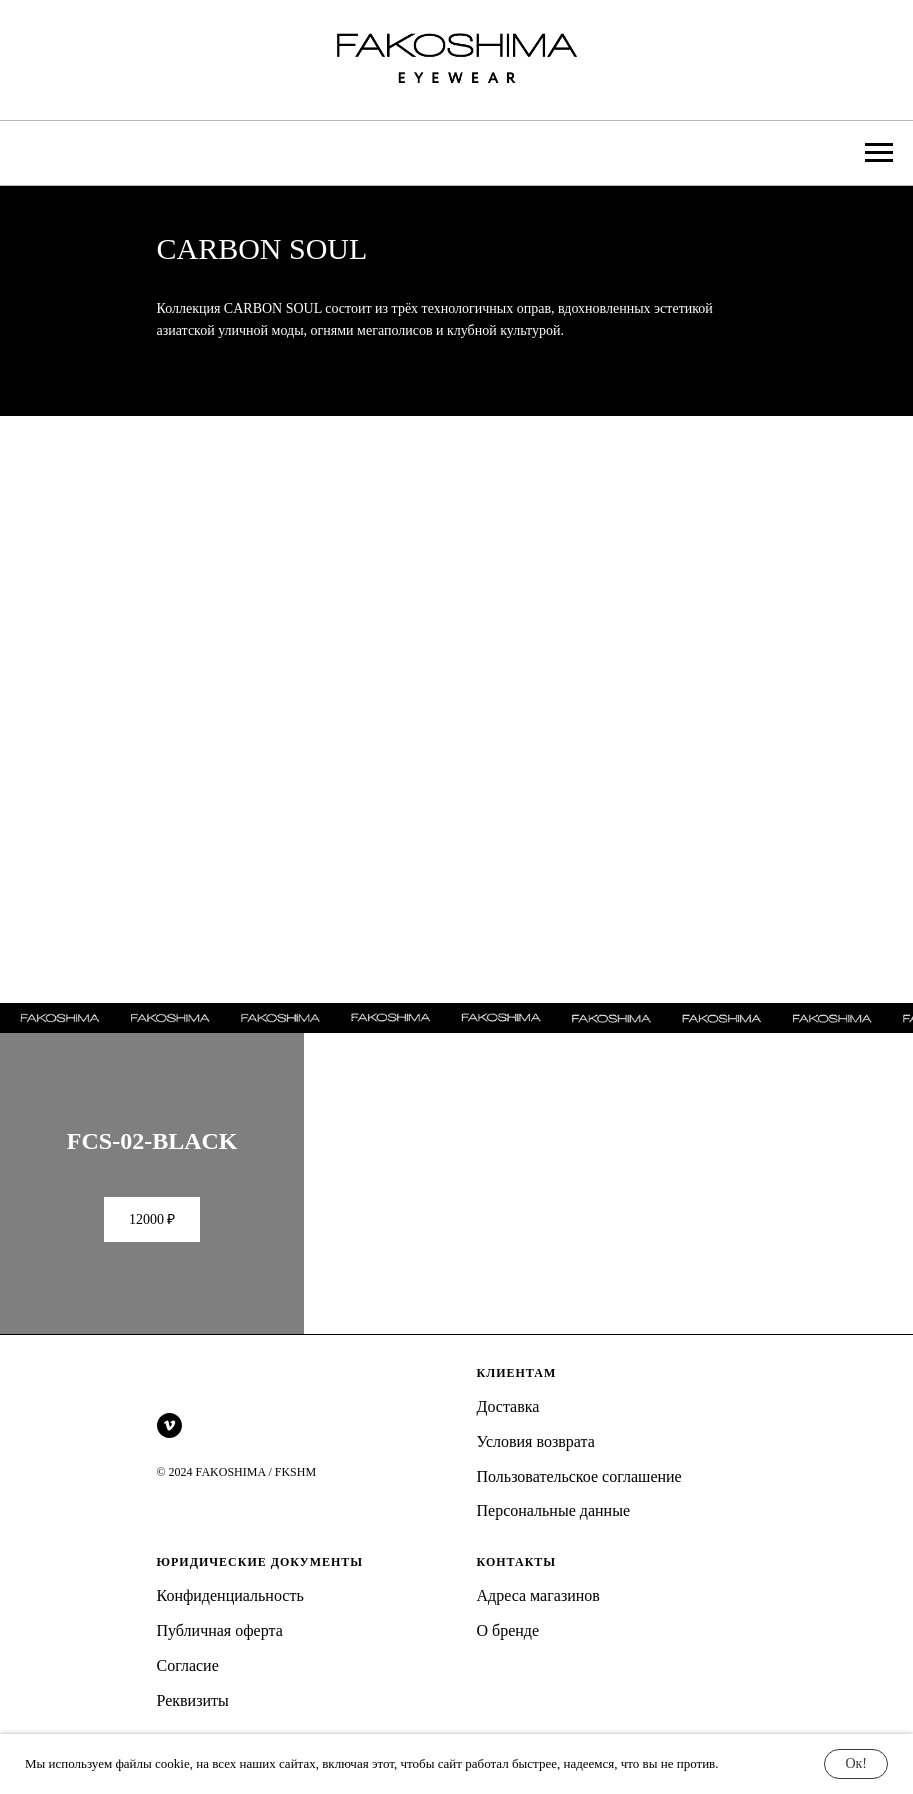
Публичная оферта (220, 1651)
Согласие (188, 1686)
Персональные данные (553, 1531)
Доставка (508, 1427)
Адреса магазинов (538, 1616)
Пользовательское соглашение (579, 1496)
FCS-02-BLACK (152, 1161)
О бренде (508, 1651)
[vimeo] (169, 1446)
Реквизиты (193, 1721)
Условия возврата (536, 1462)
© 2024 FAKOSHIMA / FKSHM (237, 1493)
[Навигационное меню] (879, 153)
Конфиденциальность (230, 1616)
